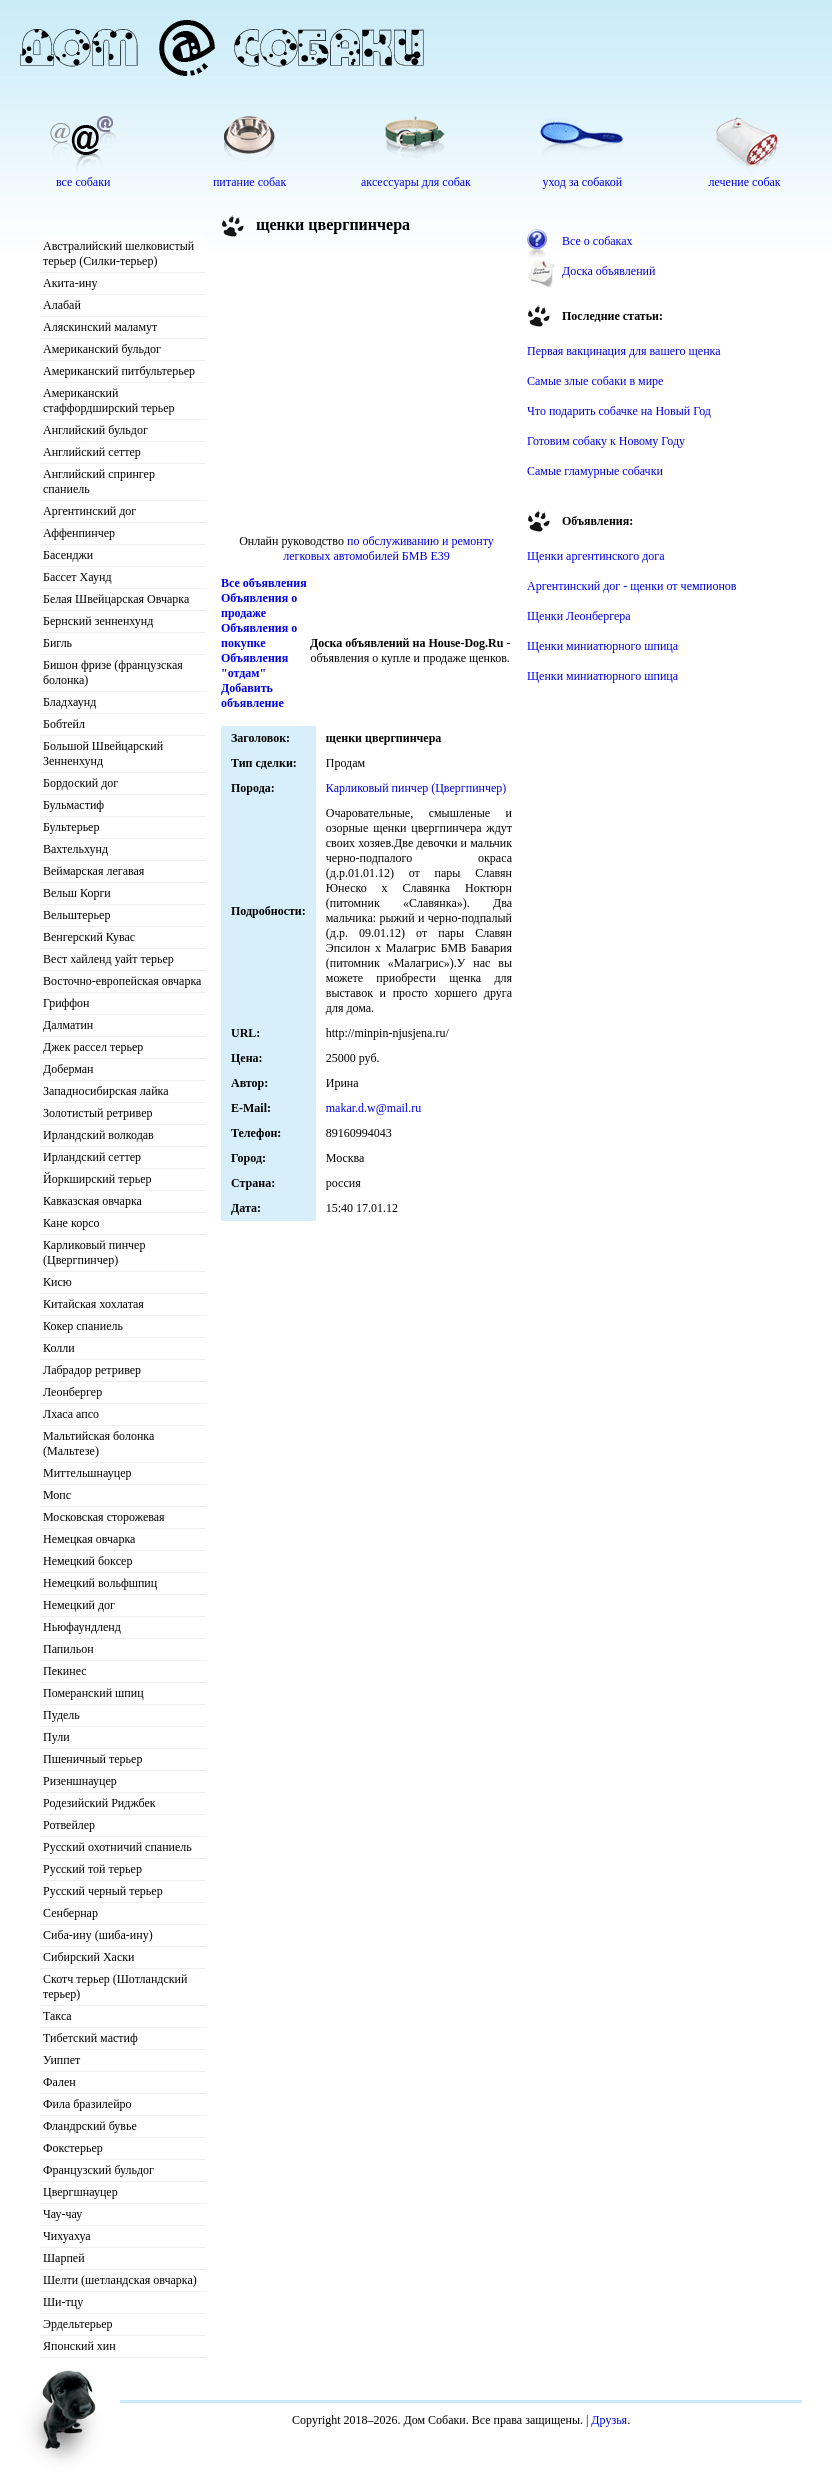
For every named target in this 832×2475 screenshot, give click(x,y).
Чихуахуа (67, 2236)
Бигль (57, 643)
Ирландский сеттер (92, 1157)
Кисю (57, 1282)
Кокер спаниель (83, 1326)
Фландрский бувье (90, 2126)
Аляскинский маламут (100, 327)
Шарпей (64, 2258)
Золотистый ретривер (97, 1113)
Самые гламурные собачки (595, 471)
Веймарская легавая (93, 871)
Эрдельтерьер (78, 2324)
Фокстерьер (73, 2148)
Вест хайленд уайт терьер (108, 959)
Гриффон (66, 1003)
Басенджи (68, 555)
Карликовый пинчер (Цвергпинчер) (94, 1252)
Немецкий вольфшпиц (100, 1583)
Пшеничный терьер (92, 1759)
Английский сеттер (92, 452)
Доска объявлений (608, 271)
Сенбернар (70, 1913)
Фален (59, 2082)
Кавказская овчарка (92, 1201)
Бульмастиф (73, 805)
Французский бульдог (98, 2170)
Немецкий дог (79, 1605)
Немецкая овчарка (89, 1539)
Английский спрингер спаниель (99, 481)
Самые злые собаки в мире (595, 381)
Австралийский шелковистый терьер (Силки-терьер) (118, 253)
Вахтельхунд (75, 849)
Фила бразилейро (87, 2104)
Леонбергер (72, 1392)
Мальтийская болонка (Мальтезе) (98, 1443)
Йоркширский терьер (97, 1179)
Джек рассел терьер (93, 1047)
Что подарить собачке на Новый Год (619, 411)
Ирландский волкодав (98, 1135)
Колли (59, 1348)
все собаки (83, 182)
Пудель (61, 1715)
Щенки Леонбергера (579, 616)
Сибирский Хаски (89, 1957)
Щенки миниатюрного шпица (602, 646)
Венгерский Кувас (89, 937)
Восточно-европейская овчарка (122, 981)
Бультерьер (71, 827)
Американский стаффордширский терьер (109, 400)
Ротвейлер (69, 1825)
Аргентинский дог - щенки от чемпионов (632, 586)
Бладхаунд (69, 702)
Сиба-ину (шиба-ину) (98, 1935)
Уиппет (61, 2060)
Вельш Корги (77, 893)
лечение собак (745, 182)
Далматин (68, 1025)
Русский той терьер (92, 1869)
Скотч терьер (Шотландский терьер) (115, 1986)
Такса (57, 2016)
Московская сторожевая (104, 1517)
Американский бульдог (102, 349)
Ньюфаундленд (82, 1627)
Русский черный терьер (103, 1891)
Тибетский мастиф (90, 2038)
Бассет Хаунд (77, 577)
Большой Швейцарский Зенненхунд (103, 753)
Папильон (68, 1649)
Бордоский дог (80, 783)
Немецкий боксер (87, 1561)
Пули (56, 1737)
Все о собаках (597, 241)
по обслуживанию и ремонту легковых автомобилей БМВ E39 (388, 548)
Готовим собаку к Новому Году (606, 441)
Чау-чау (62, 2214)
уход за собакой (582, 182)
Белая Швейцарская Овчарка (116, 599)
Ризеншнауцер (80, 1781)
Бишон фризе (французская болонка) (113, 672)
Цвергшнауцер (80, 2192)
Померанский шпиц (93, 1693)
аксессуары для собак (416, 182)
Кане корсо (71, 1223)
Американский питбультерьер (119, 371)
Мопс (57, 1495)
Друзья (609, 2420)
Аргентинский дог (89, 511)
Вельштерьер (76, 915)
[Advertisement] (367, 389)
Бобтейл (64, 724)
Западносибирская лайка (106, 1091)
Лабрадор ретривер (92, 1370)
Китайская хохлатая (93, 1304)
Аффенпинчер (79, 533)
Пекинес (65, 1671)
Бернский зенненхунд (98, 621)
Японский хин (79, 2346)
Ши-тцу (63, 2302)
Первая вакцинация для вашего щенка (624, 351)
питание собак (249, 182)
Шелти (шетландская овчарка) (120, 2280)
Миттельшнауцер (87, 1473)
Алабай (62, 305)
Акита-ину (70, 283)
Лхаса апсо (71, 1414)
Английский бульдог (95, 430)
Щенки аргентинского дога (596, 556)
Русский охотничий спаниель (117, 1847)
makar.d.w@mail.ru (373, 1108)
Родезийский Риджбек (99, 1803)
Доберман (68, 1069)
